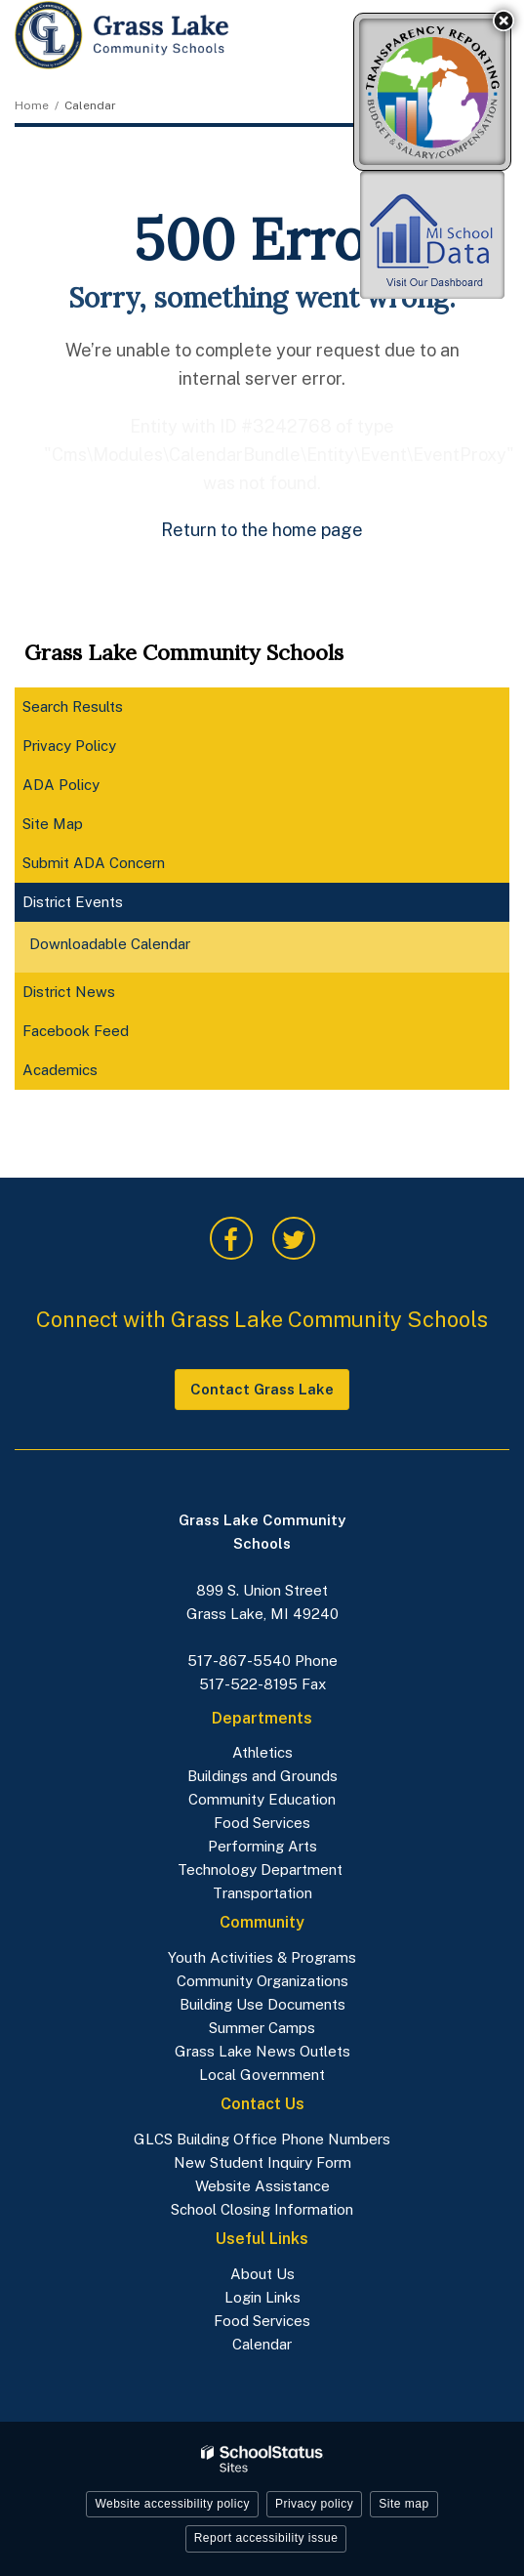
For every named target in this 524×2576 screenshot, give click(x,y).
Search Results (72, 706)
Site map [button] (403, 2504)
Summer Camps (262, 2027)
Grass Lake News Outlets (262, 2051)
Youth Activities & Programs (262, 1957)
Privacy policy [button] (314, 2504)
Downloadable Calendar (137, 946)
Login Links (262, 2297)
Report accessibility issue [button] (266, 2538)
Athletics (262, 1752)
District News (68, 991)
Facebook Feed (102, 1034)
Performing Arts (262, 1846)
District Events (72, 901)
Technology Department (262, 1869)
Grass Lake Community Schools (183, 652)
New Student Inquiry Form (262, 2162)
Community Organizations (262, 1981)
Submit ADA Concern (93, 862)
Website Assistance (262, 2186)
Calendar (262, 2344)
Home (32, 105)
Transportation (262, 1893)
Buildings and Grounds (262, 1775)
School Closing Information (262, 2209)
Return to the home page (262, 529)
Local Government (262, 2074)
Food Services (262, 1822)
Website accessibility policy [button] (172, 2504)
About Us (262, 2273)
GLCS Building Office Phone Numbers (262, 2139)
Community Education (262, 1799)
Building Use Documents (262, 2004)
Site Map (52, 823)
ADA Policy (61, 784)
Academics (87, 1074)
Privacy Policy (69, 745)
